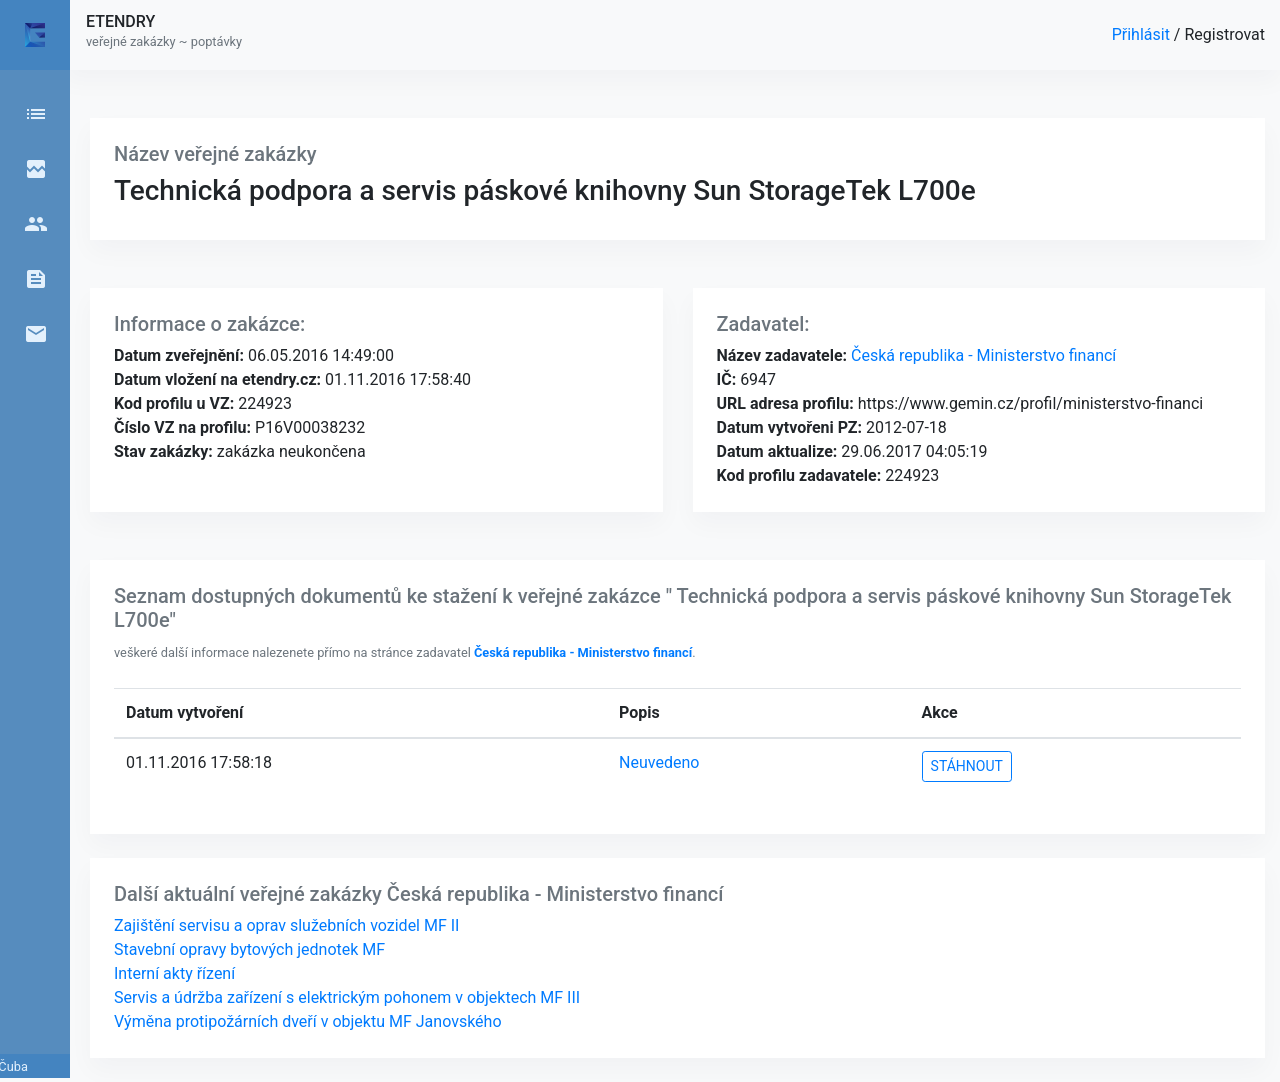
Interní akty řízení (174, 973)
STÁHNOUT (967, 766)
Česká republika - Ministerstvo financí (981, 355)
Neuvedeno (659, 762)
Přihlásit (1143, 34)
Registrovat (1224, 34)
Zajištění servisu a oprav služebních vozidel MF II (286, 925)
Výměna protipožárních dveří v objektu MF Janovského (308, 1021)
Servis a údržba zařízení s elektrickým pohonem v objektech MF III (347, 997)
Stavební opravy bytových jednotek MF (249, 949)
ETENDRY (120, 21)
